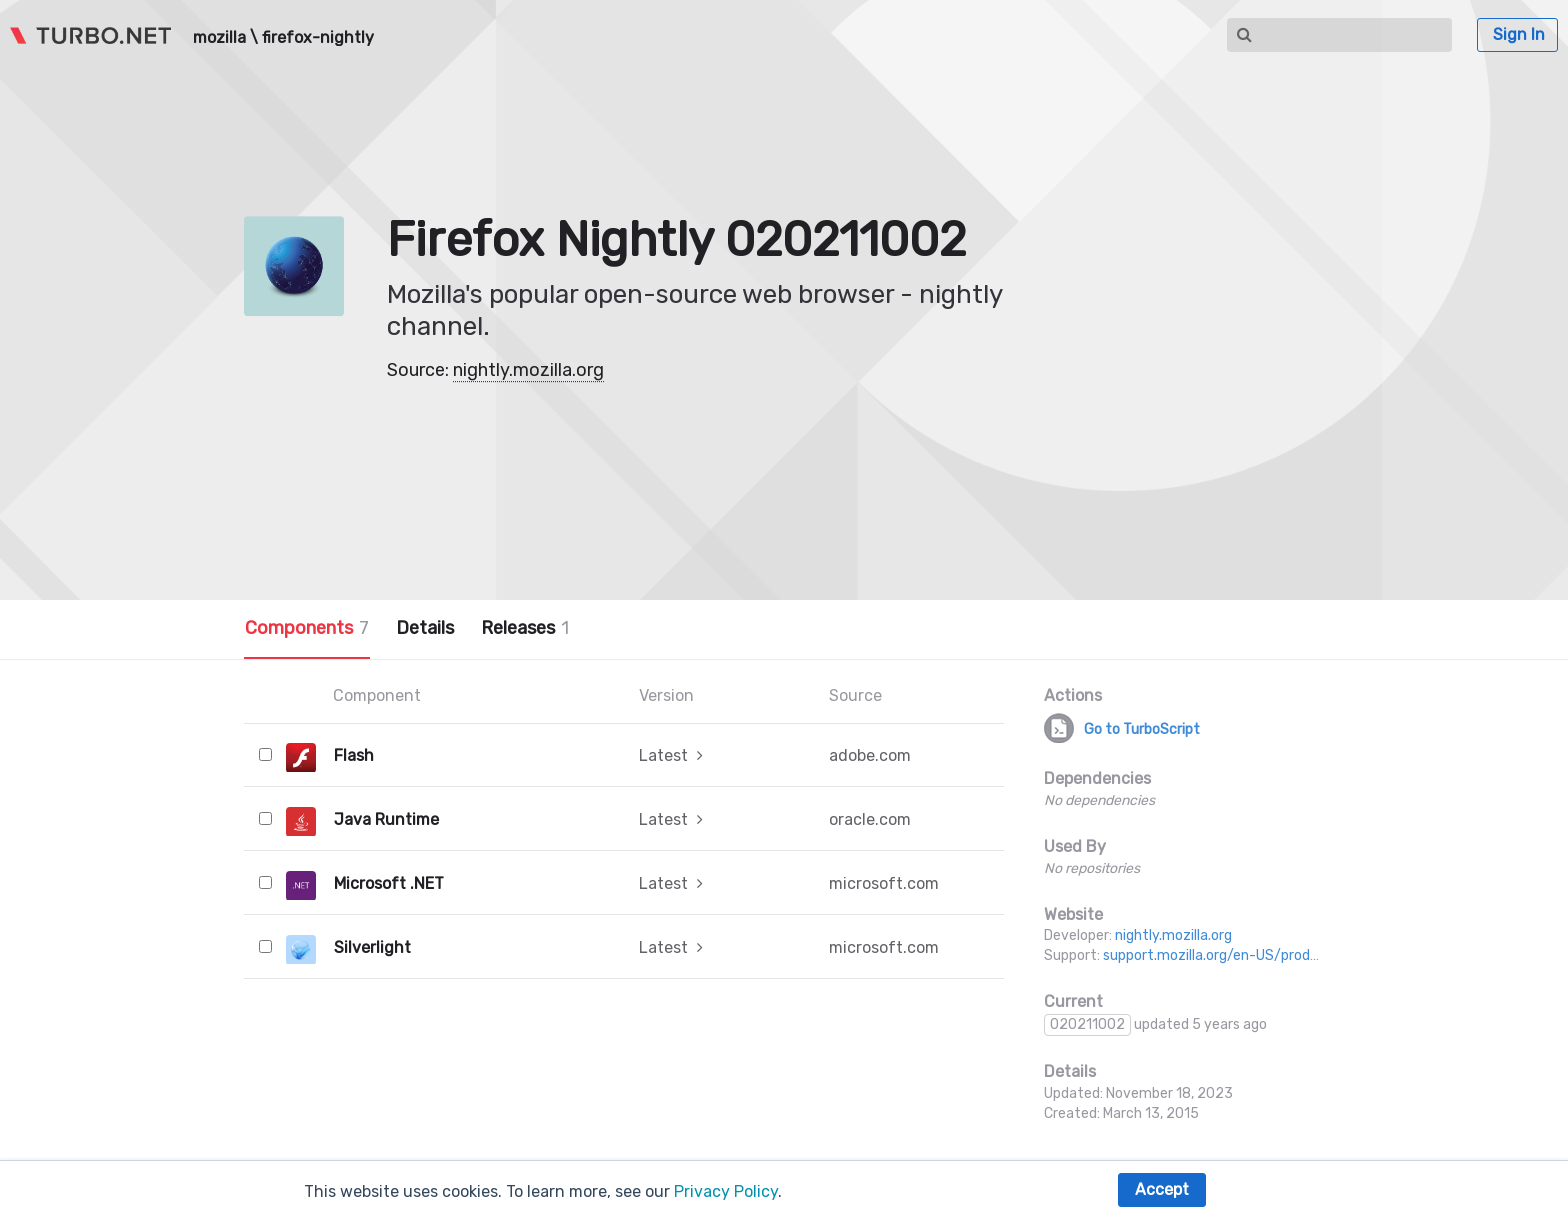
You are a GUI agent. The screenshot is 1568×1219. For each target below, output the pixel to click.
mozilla (219, 38)
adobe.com (870, 755)
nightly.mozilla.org (528, 370)
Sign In (1519, 34)
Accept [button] (1162, 1189)
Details (425, 628)
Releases (525, 628)
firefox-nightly (318, 38)
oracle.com (870, 819)
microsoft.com (884, 883)
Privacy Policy (726, 1191)
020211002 (1087, 1024)
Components (307, 628)
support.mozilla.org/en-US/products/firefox (1247, 955)
